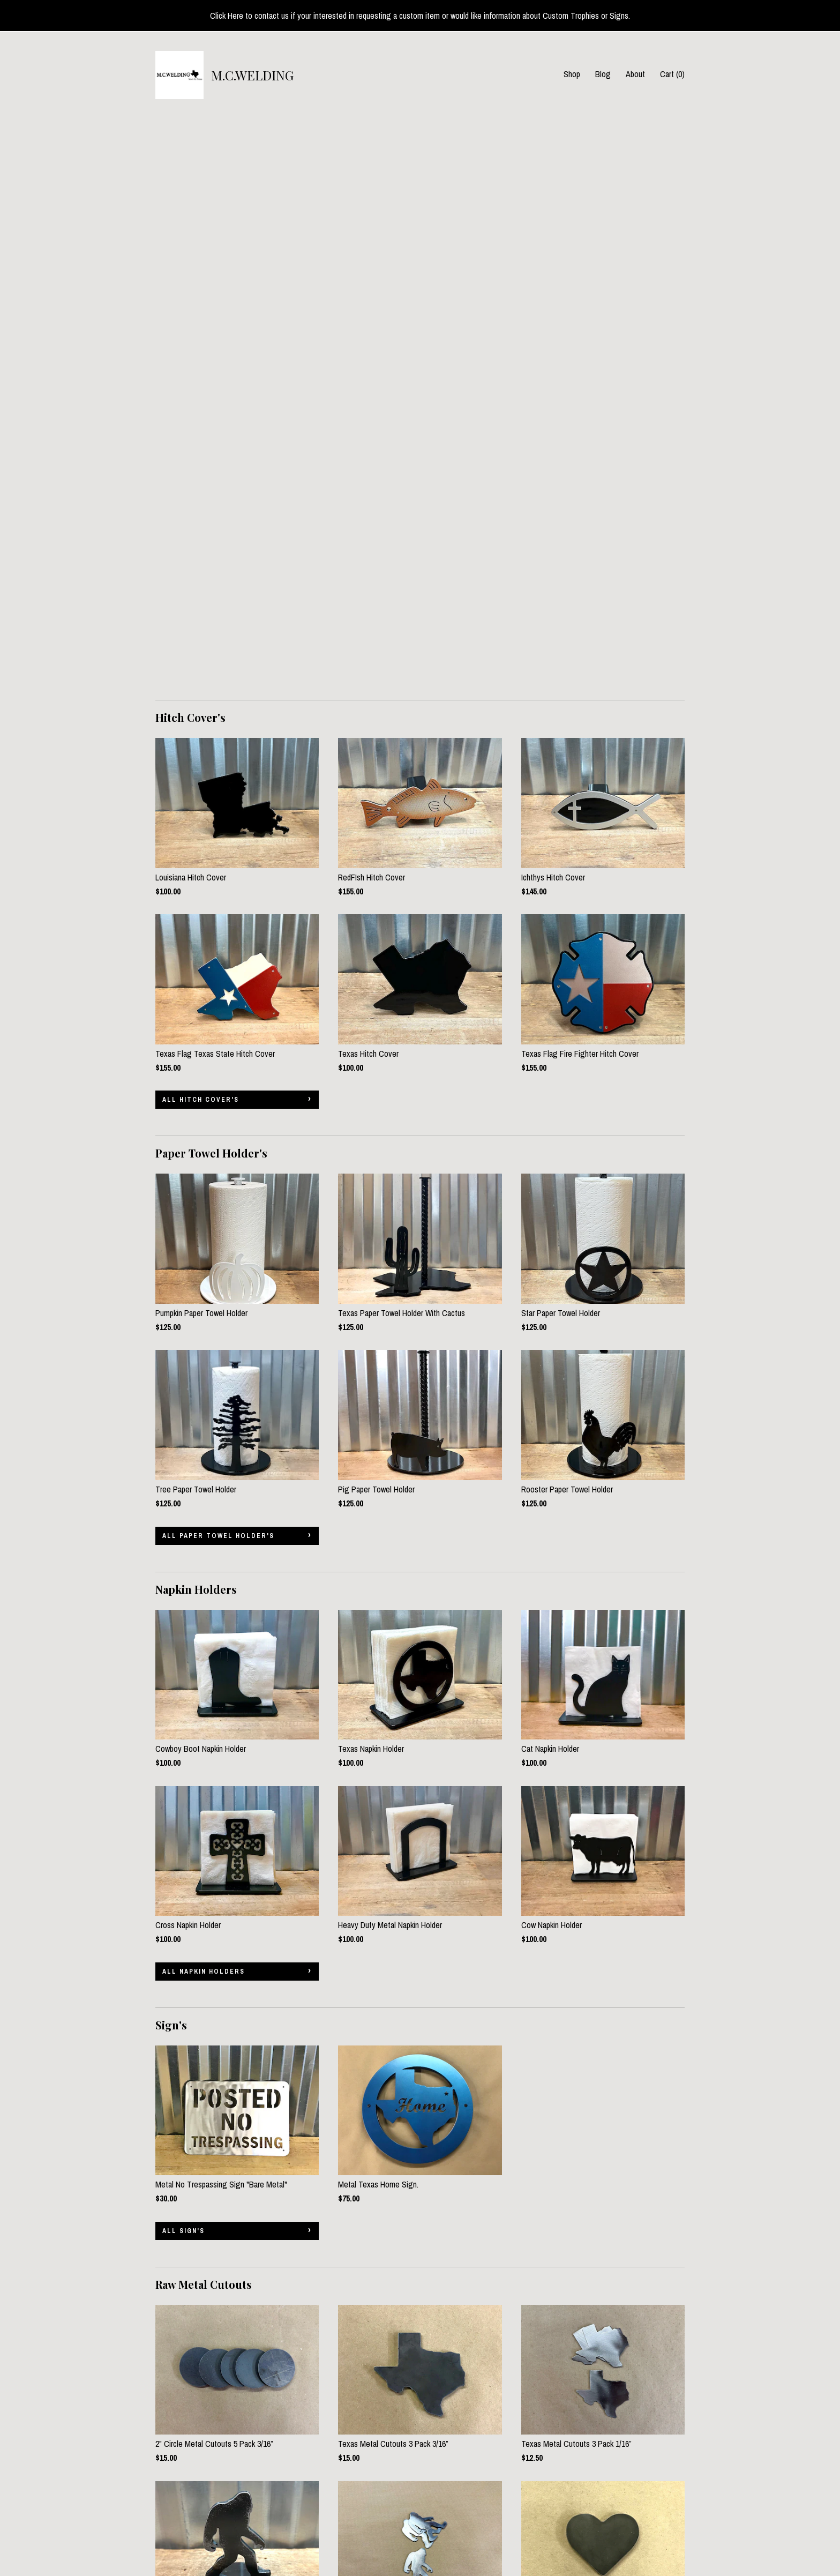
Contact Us (173, 2535)
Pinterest (353, 2491)
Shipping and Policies (189, 2521)
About (635, 74)
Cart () (672, 74)
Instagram (354, 2506)
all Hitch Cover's (200, 535)
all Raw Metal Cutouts (212, 2101)
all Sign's (183, 1666)
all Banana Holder (202, 2361)
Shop (572, 74)
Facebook (353, 2477)
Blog (603, 74)
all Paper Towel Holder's (218, 971)
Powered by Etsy (641, 2506)
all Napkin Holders (203, 1406)
